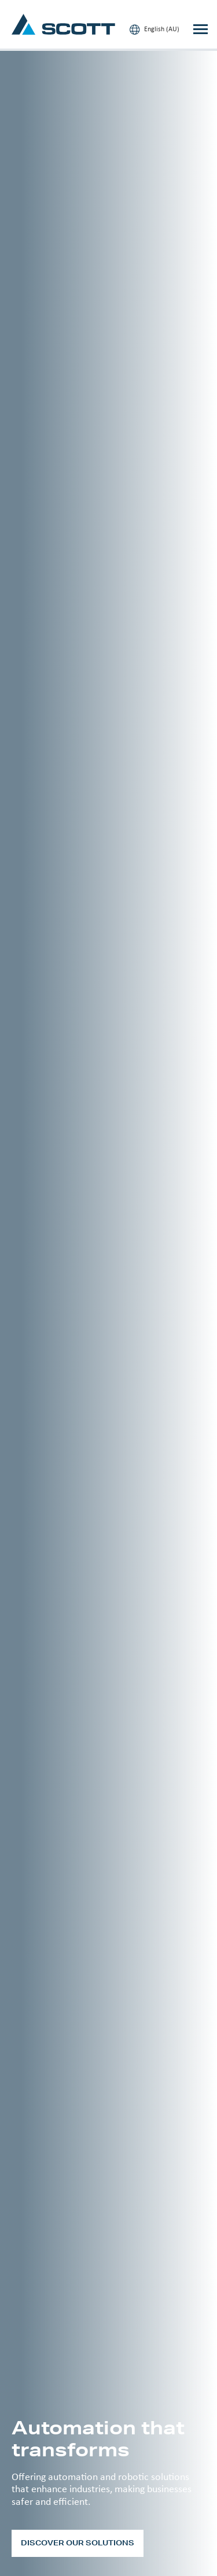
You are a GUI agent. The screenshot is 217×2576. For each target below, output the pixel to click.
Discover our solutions (77, 2543)
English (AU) (154, 29)
